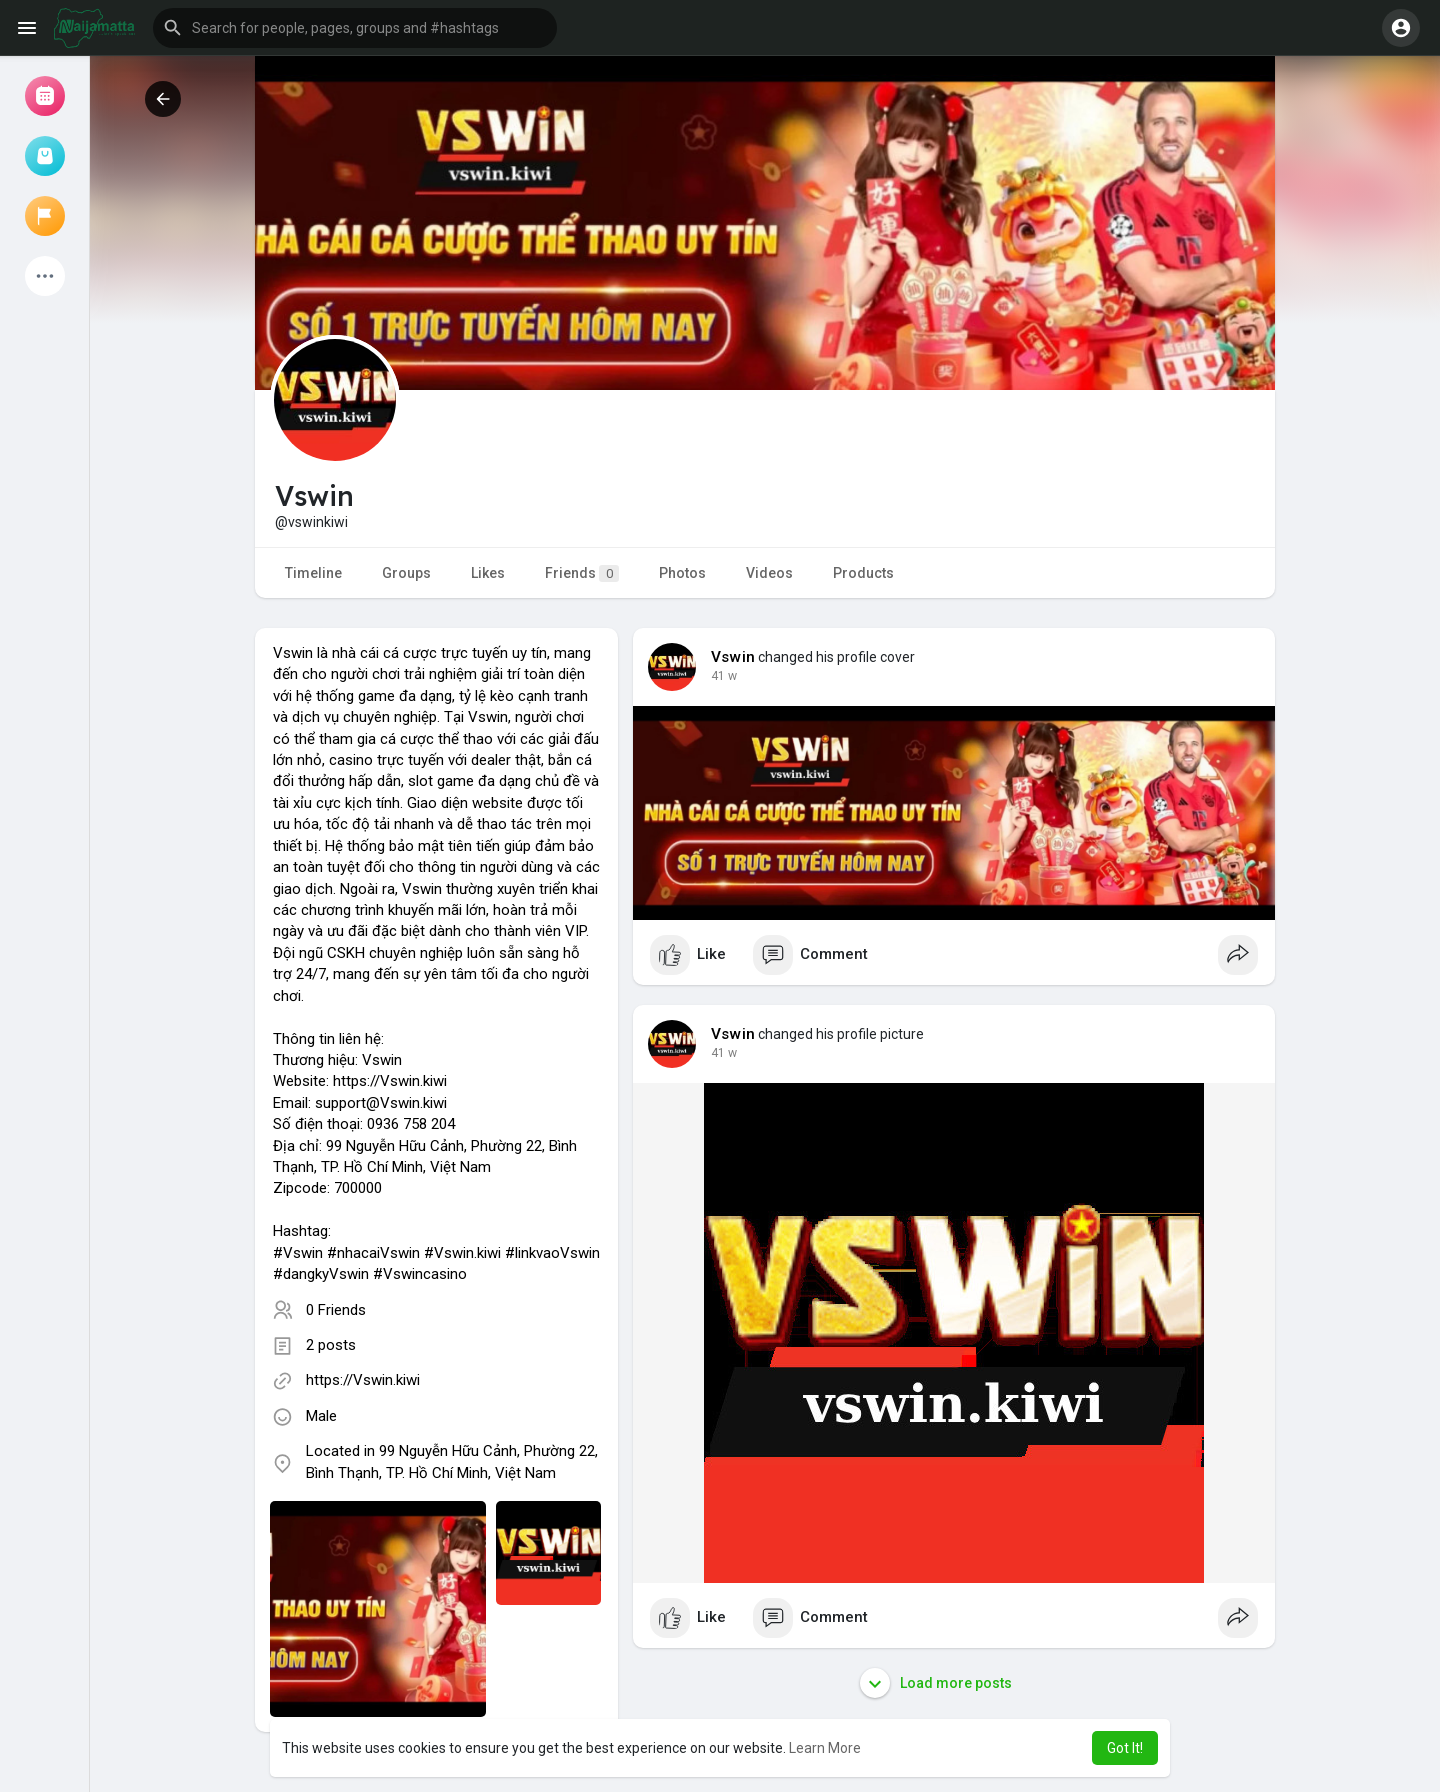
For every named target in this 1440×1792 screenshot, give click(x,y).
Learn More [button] (825, 1748)
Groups (406, 573)
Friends (582, 573)
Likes (488, 573)
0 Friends (336, 1310)
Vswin (733, 657)
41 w (724, 676)
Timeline (313, 573)
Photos (682, 573)
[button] (355, 28)
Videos (769, 573)
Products (863, 573)
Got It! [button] (1125, 1748)
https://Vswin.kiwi (363, 1380)
